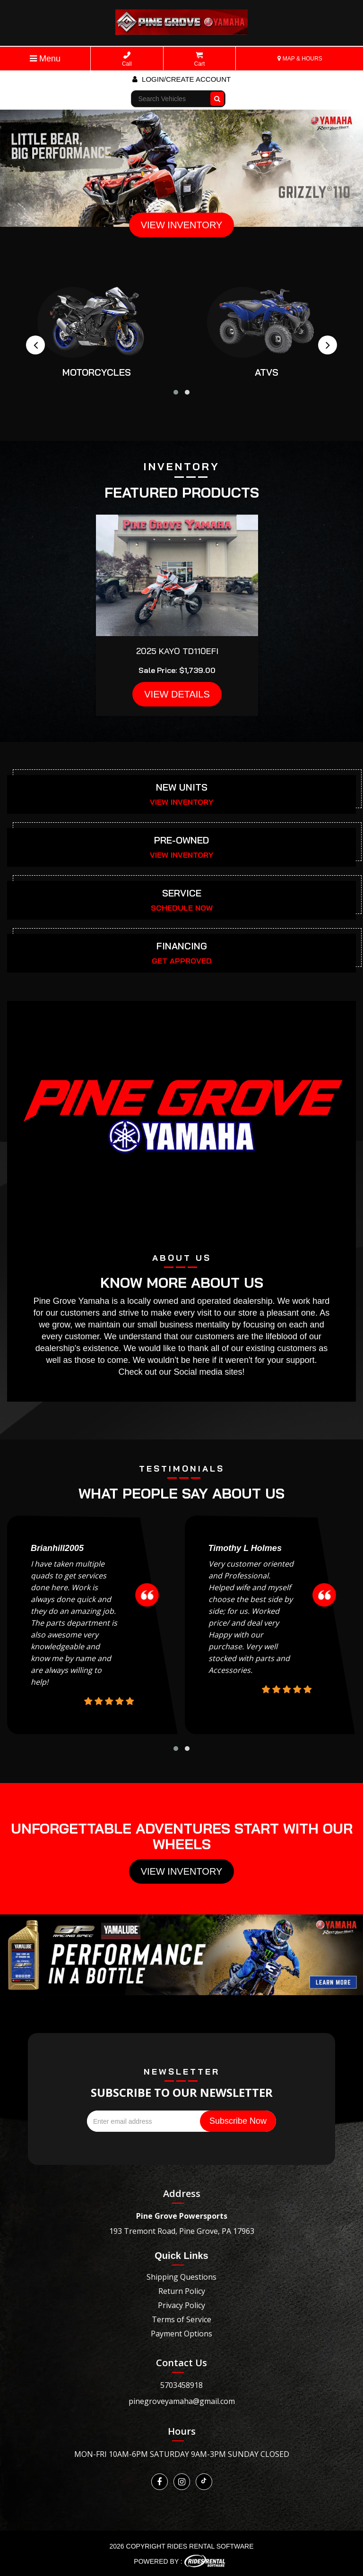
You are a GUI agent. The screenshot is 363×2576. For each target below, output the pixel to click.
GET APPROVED (182, 960)
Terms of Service (181, 2319)
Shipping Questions (181, 2277)
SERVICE (181, 893)
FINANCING (181, 946)
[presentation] (35, 345)
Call (127, 59)
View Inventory (182, 1871)
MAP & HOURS (299, 58)
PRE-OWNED (181, 840)
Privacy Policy (181, 2305)
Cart (199, 59)
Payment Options (181, 2333)
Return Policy (181, 2291)
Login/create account (181, 79)
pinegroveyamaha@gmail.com (182, 2401)
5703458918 (181, 2385)
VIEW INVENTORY (182, 225)
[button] (176, 392)
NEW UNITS (181, 787)
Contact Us (181, 2362)
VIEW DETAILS (177, 694)
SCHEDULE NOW (182, 908)
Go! (218, 94)
